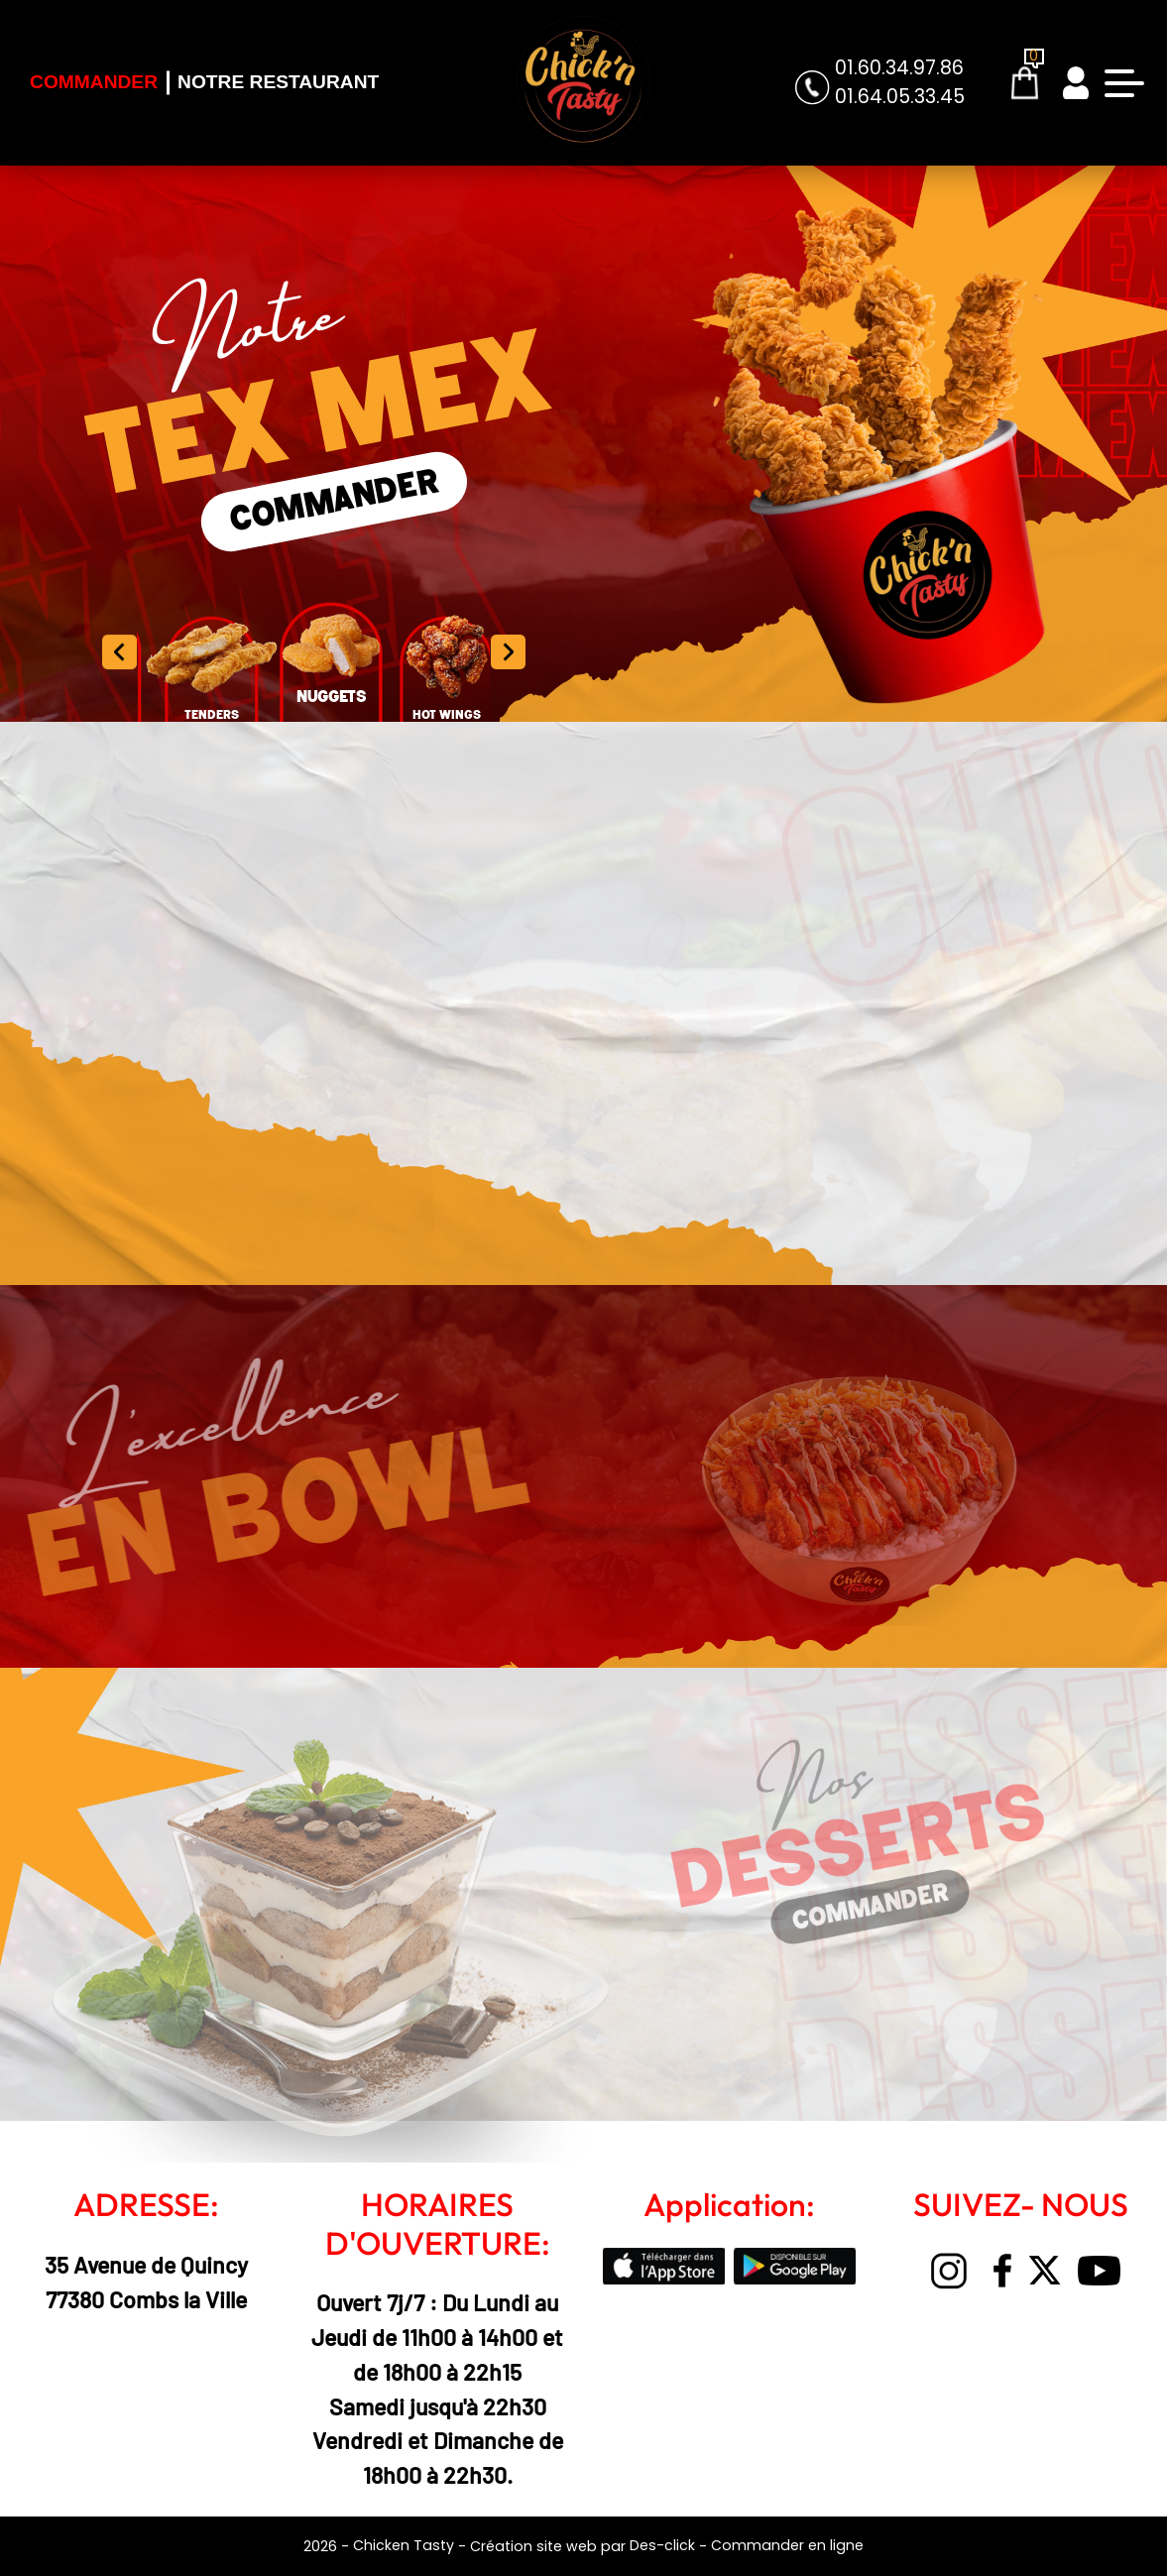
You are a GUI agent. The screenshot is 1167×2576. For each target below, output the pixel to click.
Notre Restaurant (278, 81)
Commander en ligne (787, 2545)
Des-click (662, 2545)
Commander (94, 81)
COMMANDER (334, 501)
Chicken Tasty (403, 2545)
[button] (508, 651)
